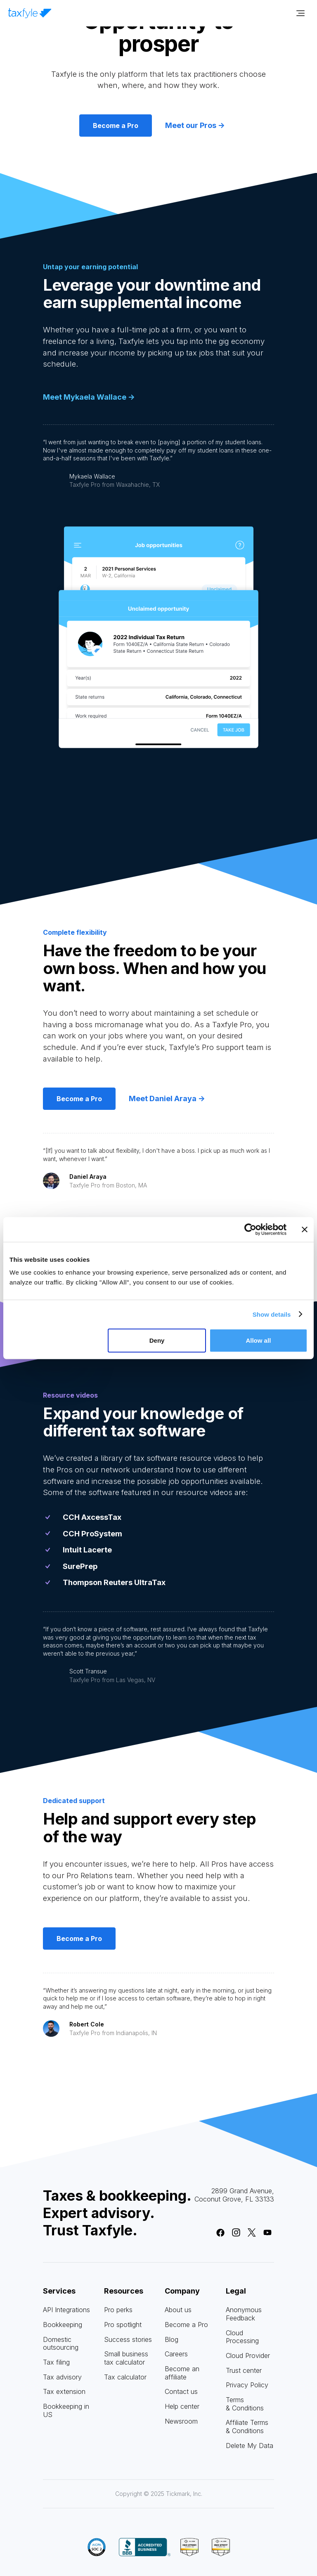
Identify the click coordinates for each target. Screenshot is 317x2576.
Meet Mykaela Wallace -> (89, 397)
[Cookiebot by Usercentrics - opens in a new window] (250, 1229)
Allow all (258, 1340)
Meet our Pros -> (195, 125)
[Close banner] (305, 1229)
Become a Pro (115, 125)
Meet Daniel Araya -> (167, 1098)
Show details (272, 1314)
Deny (157, 1340)
